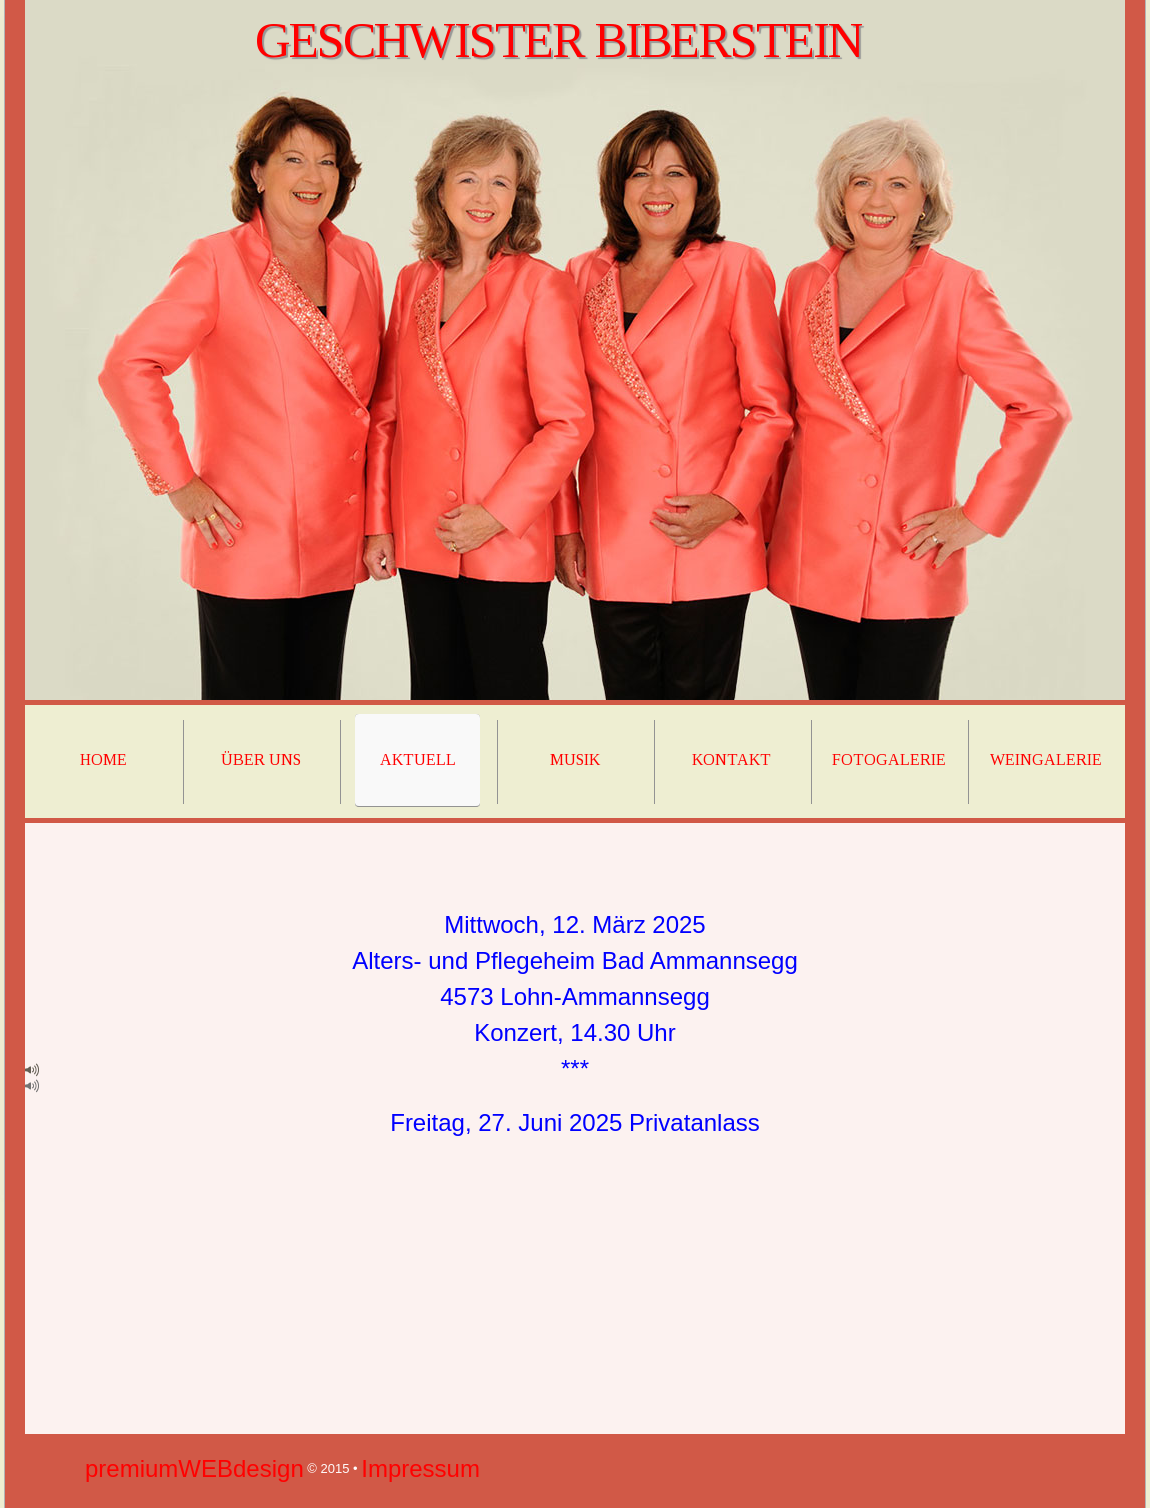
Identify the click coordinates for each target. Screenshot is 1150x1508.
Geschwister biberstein (558, 40)
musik (575, 759)
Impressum (420, 1468)
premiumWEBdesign (194, 1468)
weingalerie (1046, 759)
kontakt (731, 759)
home (103, 759)
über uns (261, 759)
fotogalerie (889, 759)
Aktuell (418, 759)
